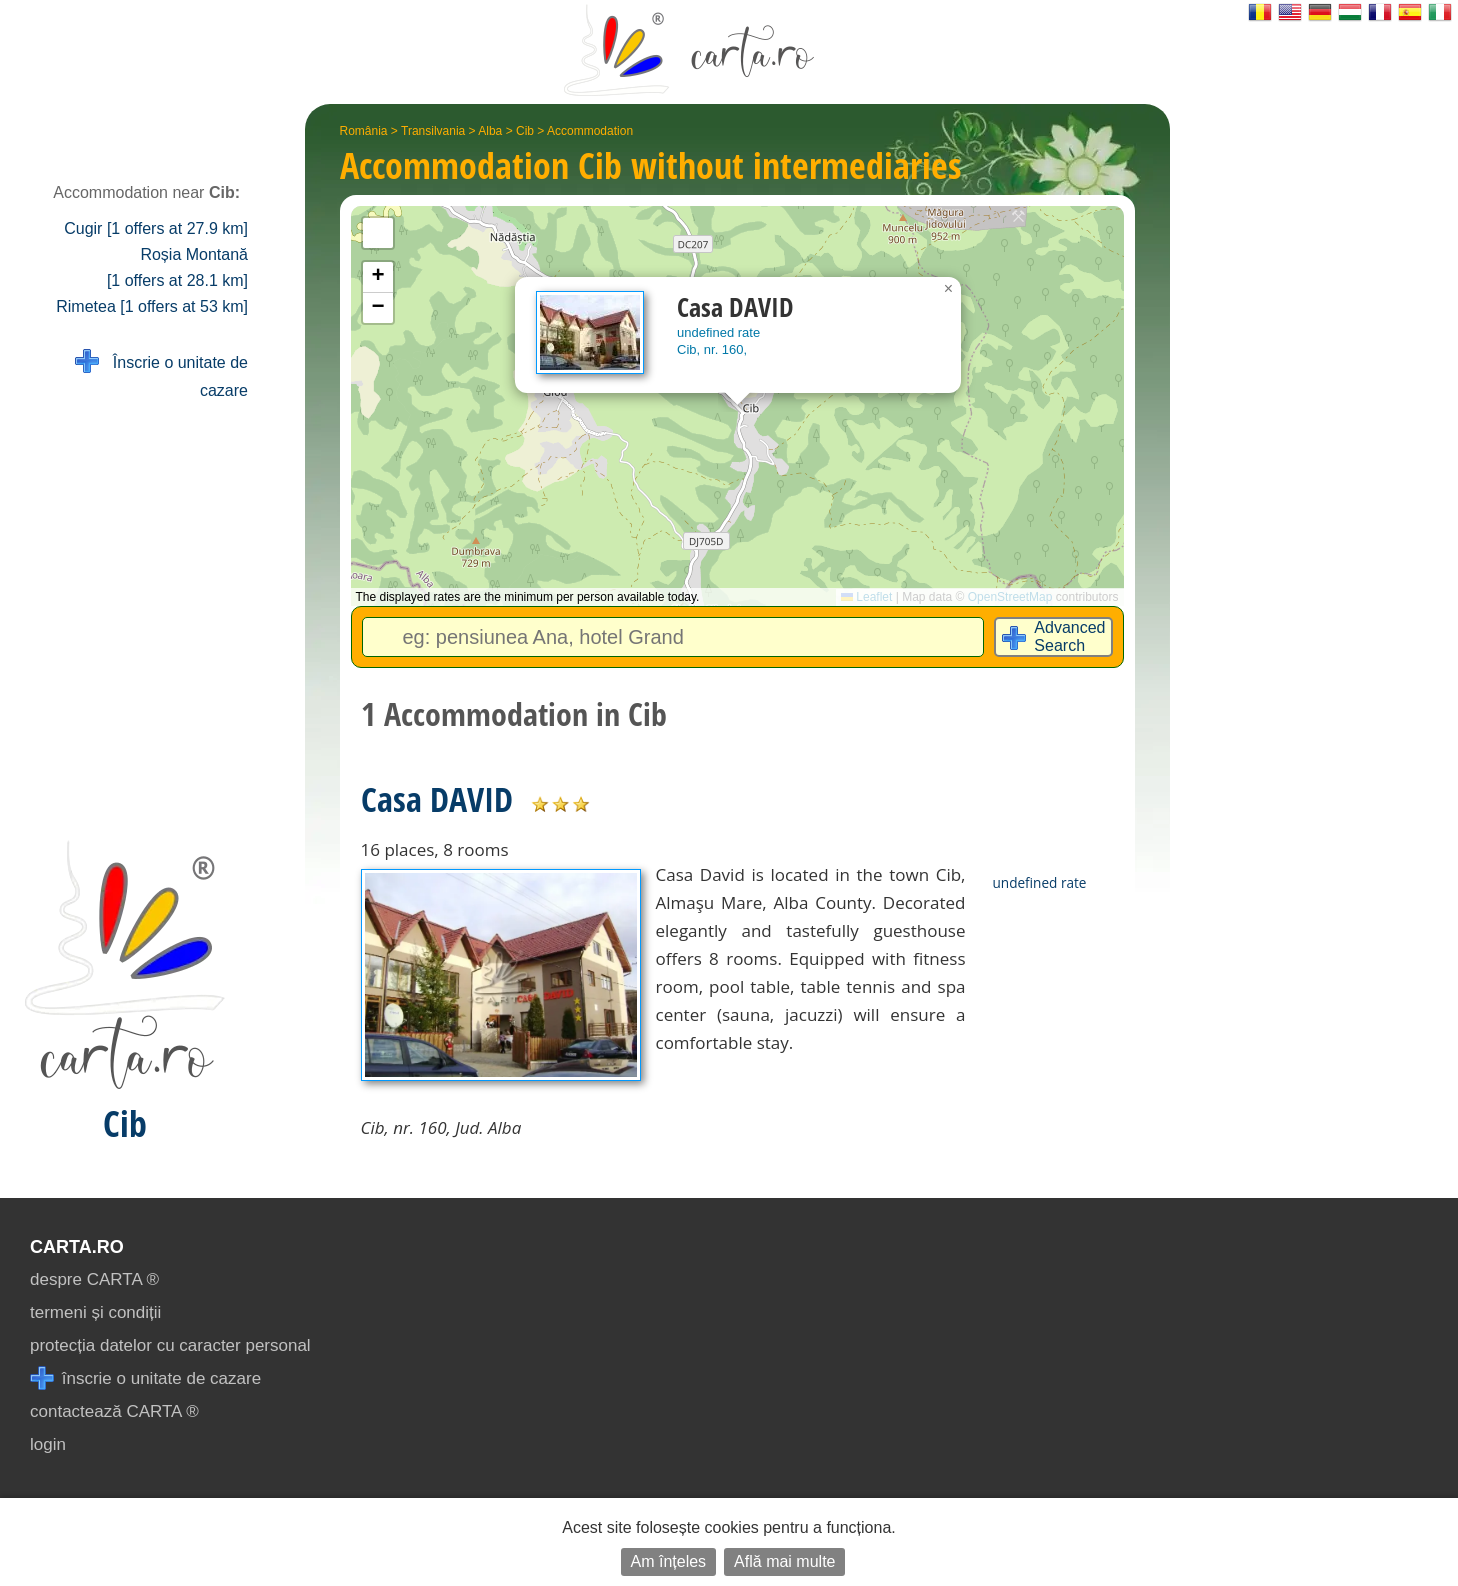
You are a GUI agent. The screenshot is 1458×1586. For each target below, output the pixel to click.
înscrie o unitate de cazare (145, 1378)
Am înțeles (669, 1561)
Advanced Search (1069, 636)
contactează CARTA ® (114, 1411)
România (364, 131)
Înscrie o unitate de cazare (161, 374)
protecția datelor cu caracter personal (170, 1345)
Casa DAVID (437, 799)
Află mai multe (784, 1561)
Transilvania (433, 131)
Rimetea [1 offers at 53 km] (152, 306)
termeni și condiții (95, 1312)
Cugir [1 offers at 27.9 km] (156, 228)
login (48, 1444)
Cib (525, 131)
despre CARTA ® (94, 1279)
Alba (490, 131)
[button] (949, 289)
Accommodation (590, 131)
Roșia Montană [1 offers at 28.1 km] (177, 267)
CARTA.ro (77, 1247)
